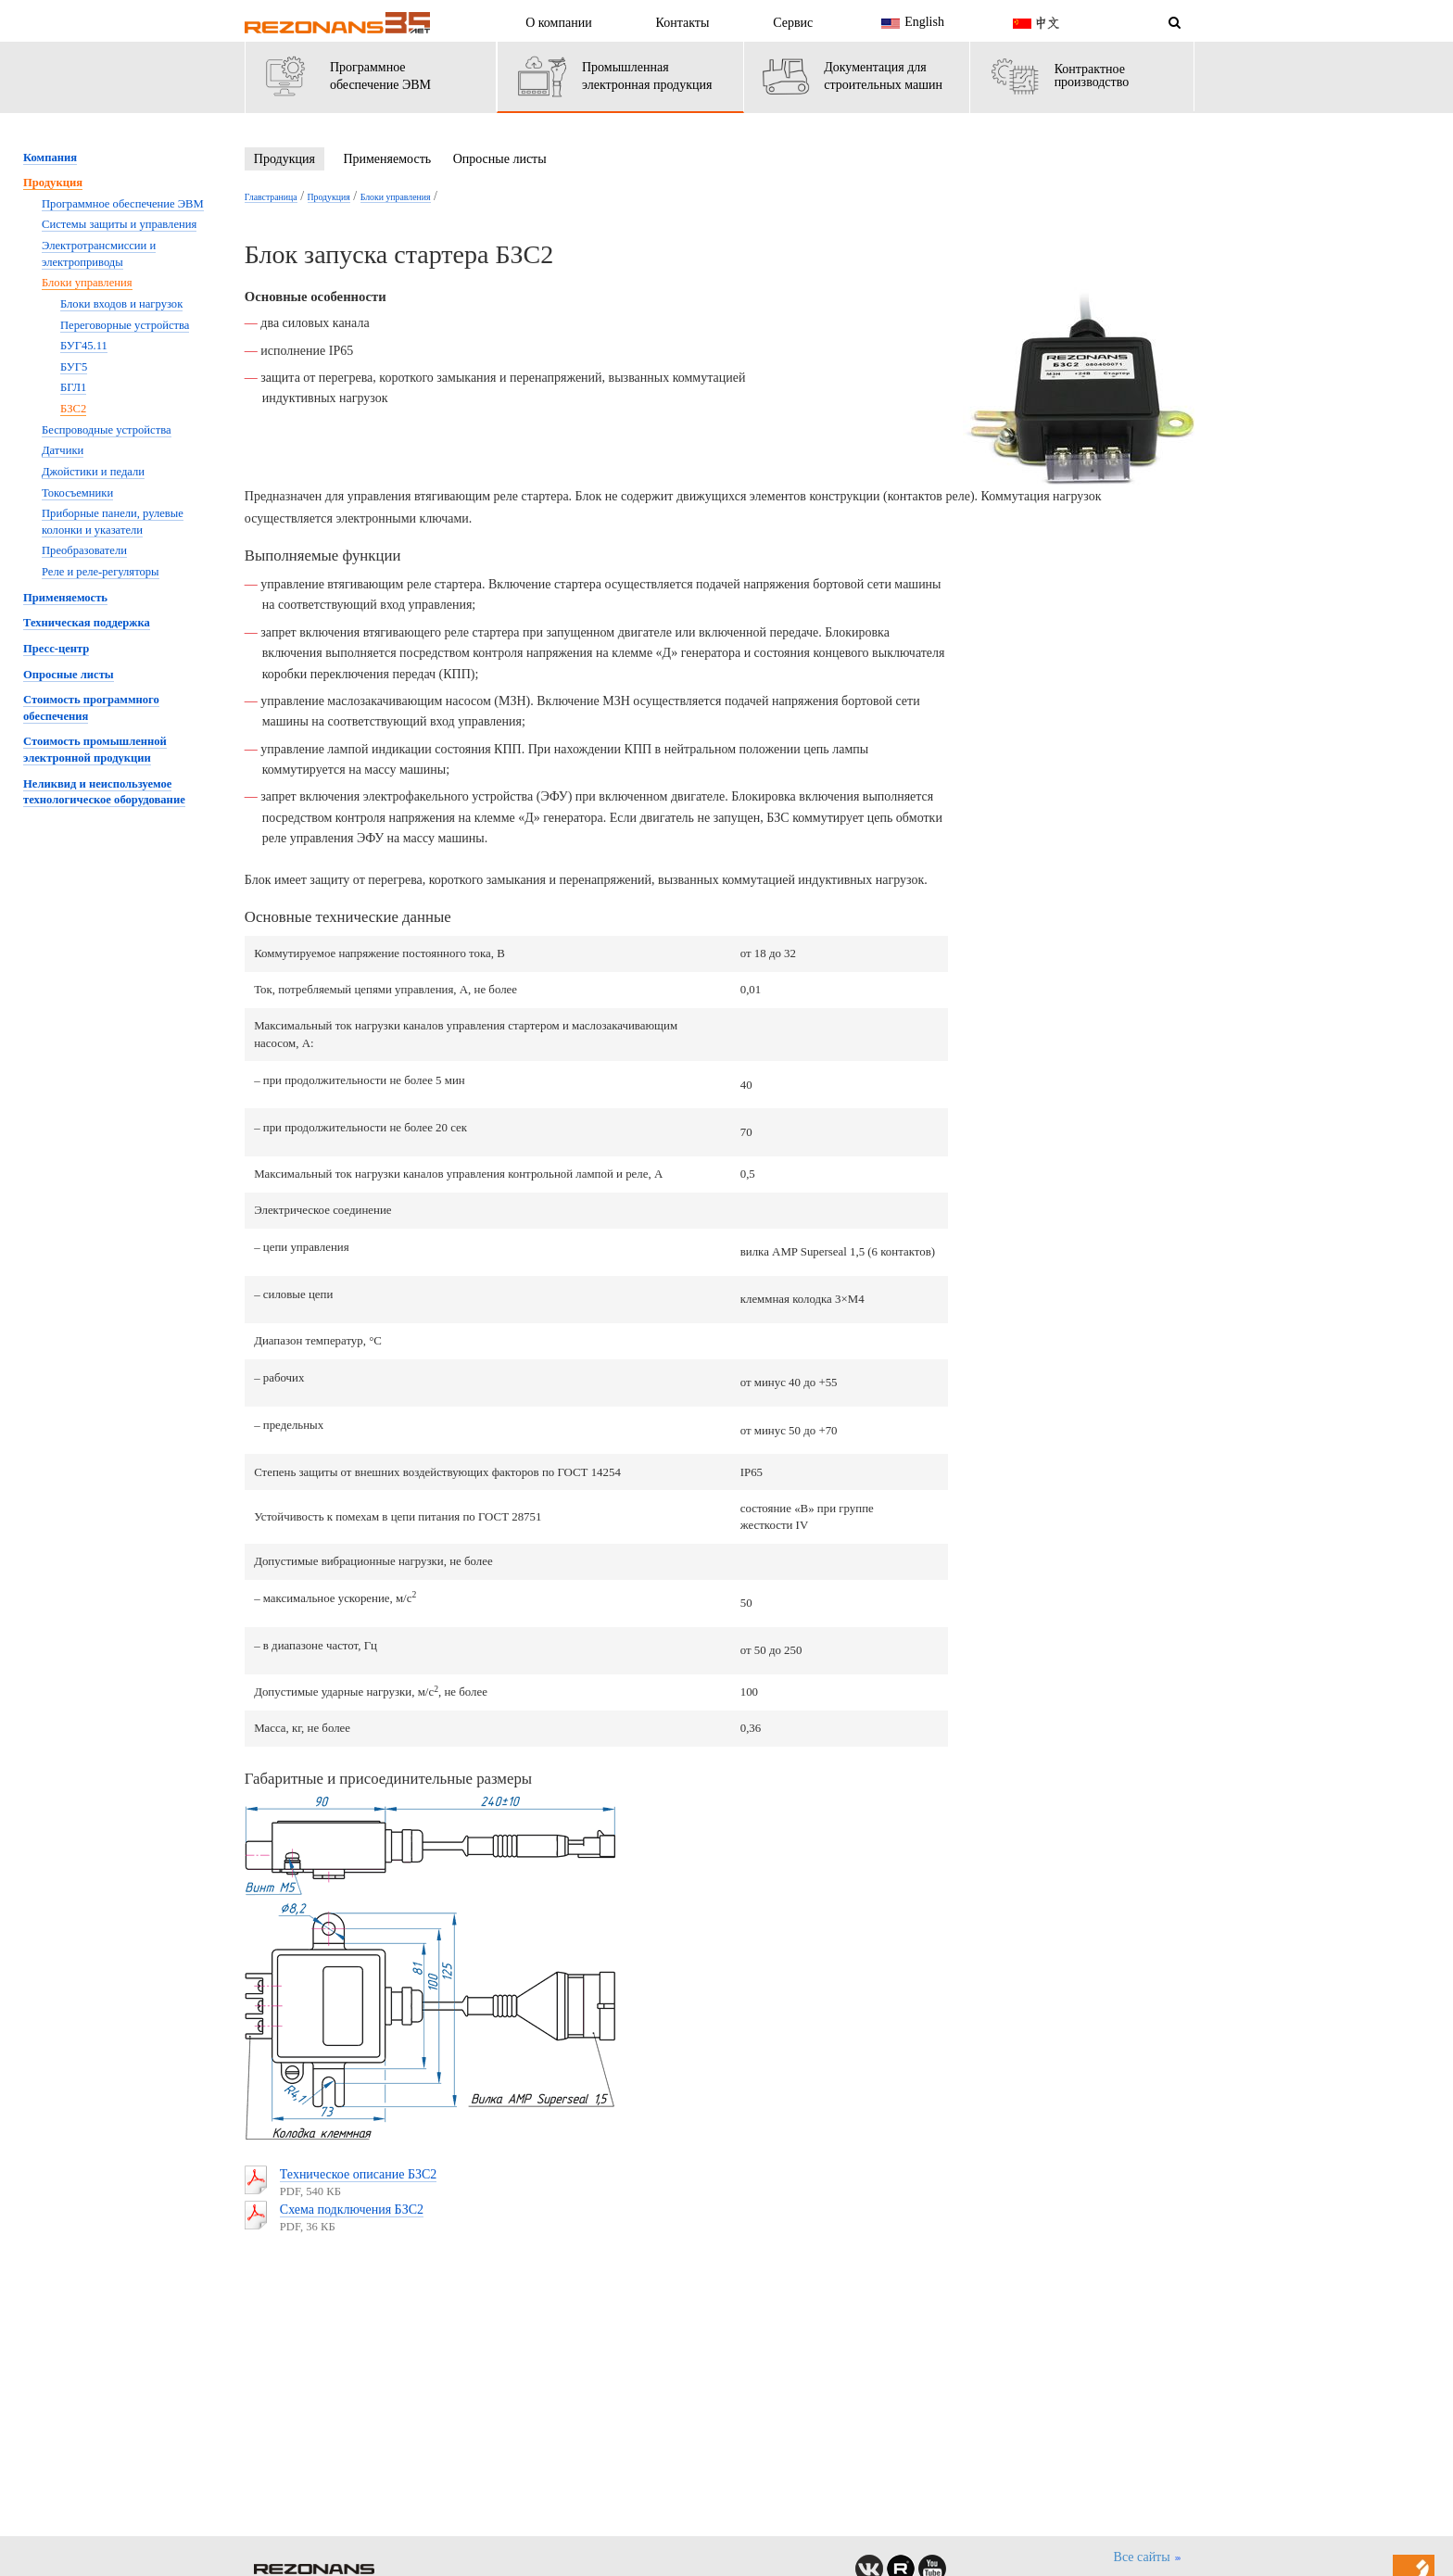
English (910, 23)
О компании (558, 23)
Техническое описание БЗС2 (358, 2174)
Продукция (284, 159)
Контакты (683, 23)
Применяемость (387, 159)
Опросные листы (500, 159)
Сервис (793, 23)
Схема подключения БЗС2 (351, 2209)
